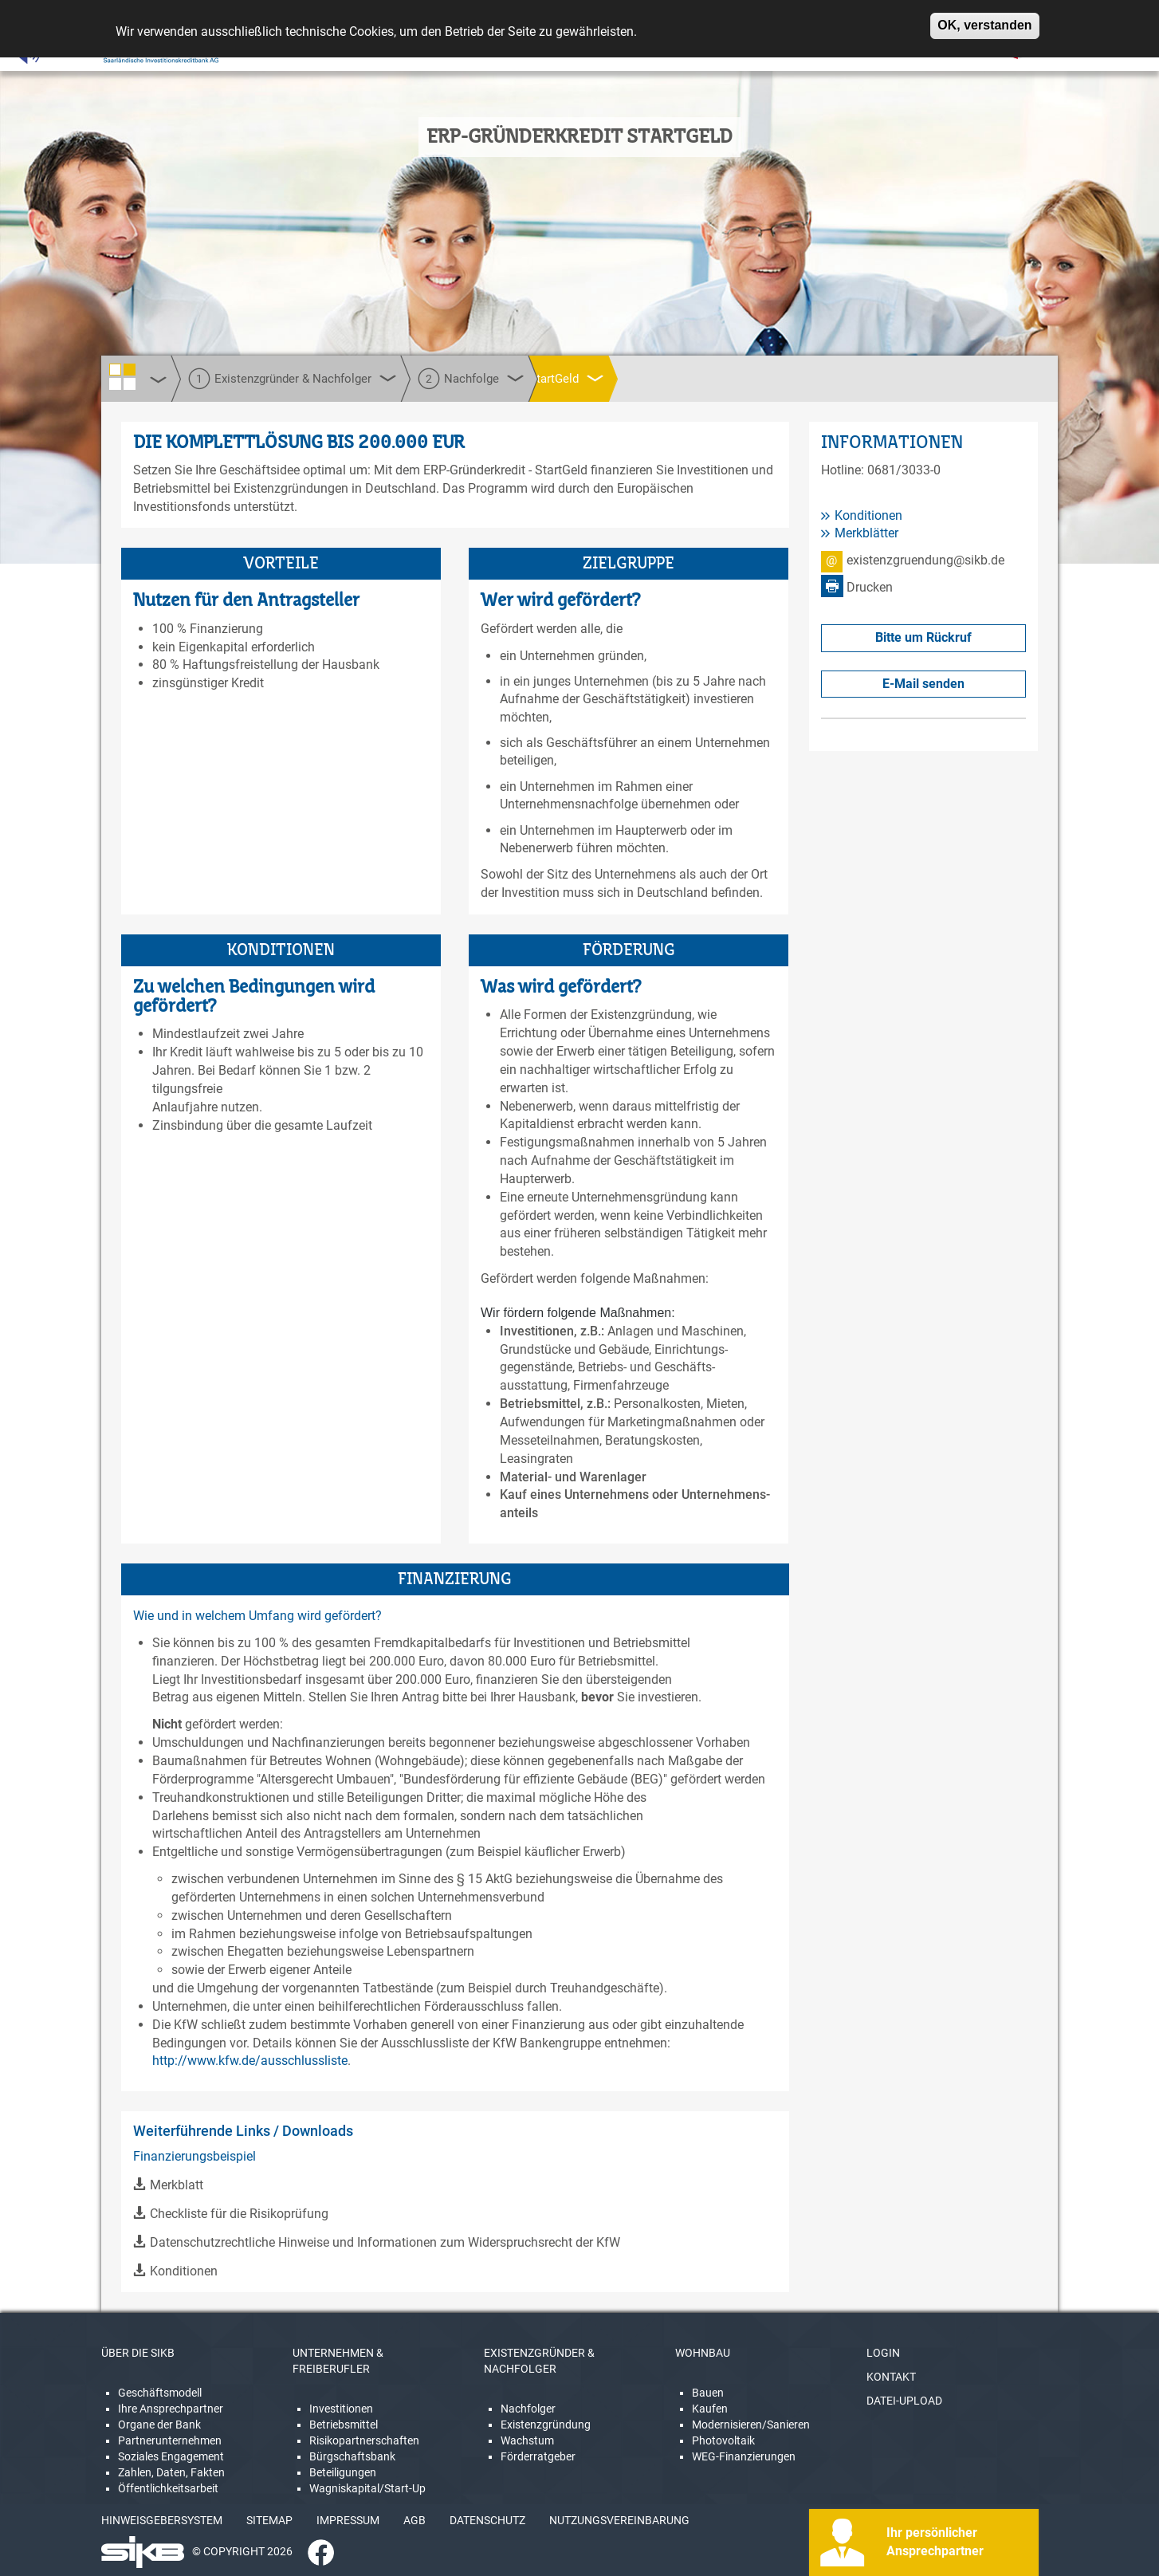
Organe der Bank (159, 2424)
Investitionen (341, 2408)
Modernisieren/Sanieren (751, 2424)
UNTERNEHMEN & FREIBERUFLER (338, 2360)
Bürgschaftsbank (352, 2456)
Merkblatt (176, 2185)
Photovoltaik (723, 2440)
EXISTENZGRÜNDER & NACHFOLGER (539, 2360)
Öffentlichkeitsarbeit (168, 2488)
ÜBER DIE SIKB (138, 2352)
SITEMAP (269, 2520)
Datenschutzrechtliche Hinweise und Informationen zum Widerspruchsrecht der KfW (385, 2242)
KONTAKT (891, 2376)
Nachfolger (528, 2408)
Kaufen (710, 2408)
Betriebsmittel (343, 2424)
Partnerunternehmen (170, 2440)
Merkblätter (866, 533)
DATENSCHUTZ (487, 2520)
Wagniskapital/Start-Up (367, 2488)
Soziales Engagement (171, 2456)
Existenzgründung (546, 2424)
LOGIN (883, 2352)
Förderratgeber (538, 2456)
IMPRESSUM (347, 2520)
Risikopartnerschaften (364, 2440)
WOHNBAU (702, 2352)
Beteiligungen (342, 2472)
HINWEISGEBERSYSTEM (161, 2520)
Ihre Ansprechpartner (170, 2408)
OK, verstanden (984, 19)
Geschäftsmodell (160, 2392)
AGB (414, 2520)
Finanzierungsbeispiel (194, 2156)
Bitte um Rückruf (923, 637)
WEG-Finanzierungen (744, 2456)
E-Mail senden (923, 683)
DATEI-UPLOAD (904, 2400)
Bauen (708, 2392)
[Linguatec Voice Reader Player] (61, 52)
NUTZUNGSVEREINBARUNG (619, 2520)
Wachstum (527, 2440)
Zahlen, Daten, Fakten (171, 2472)
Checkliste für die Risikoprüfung (239, 2213)
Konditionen (184, 2271)
